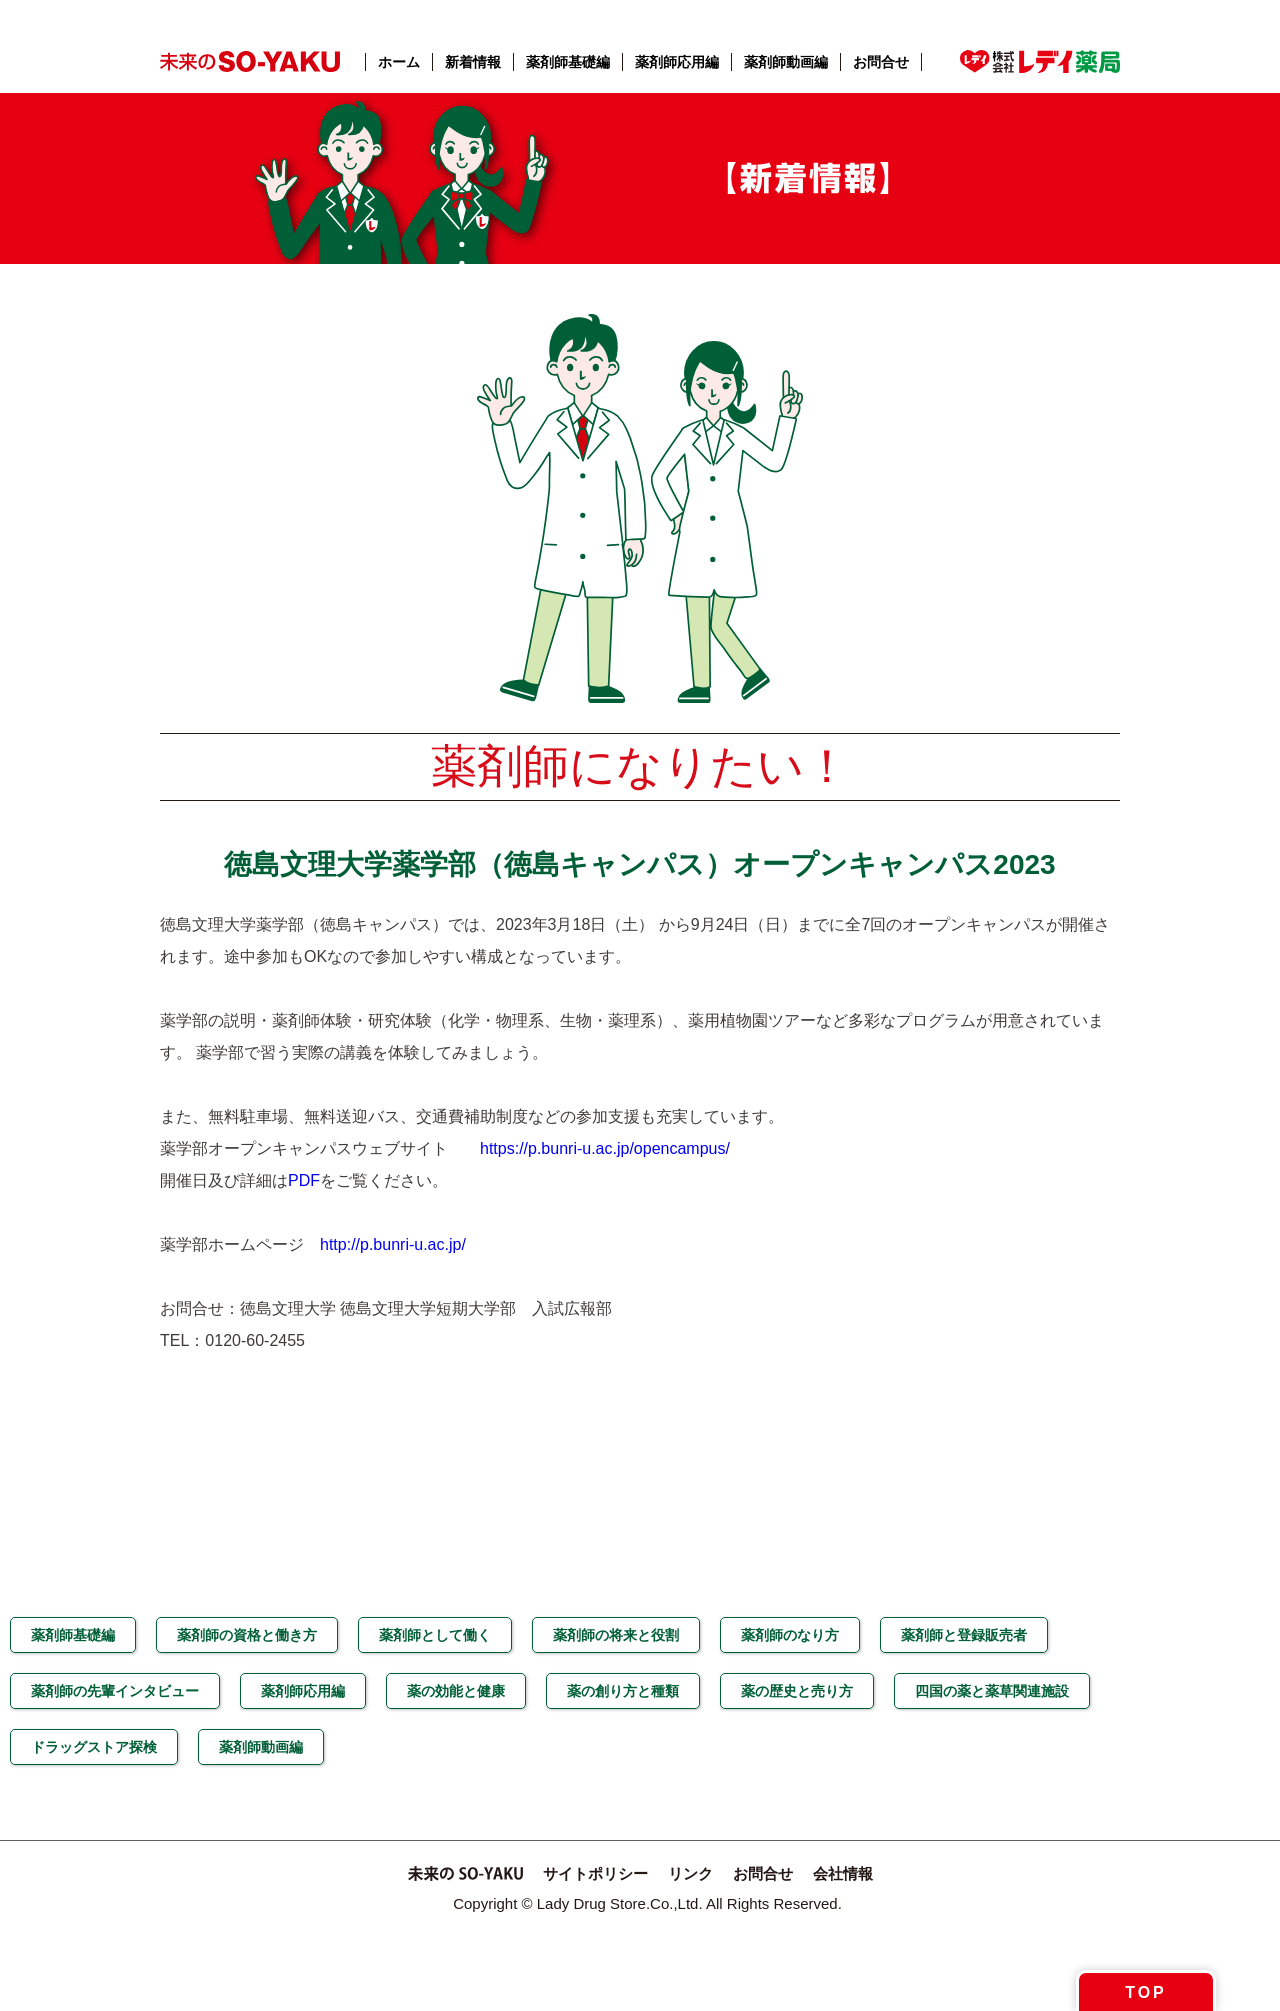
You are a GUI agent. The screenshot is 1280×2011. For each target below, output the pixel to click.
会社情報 (843, 1873)
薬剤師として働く (435, 1635)
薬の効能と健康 (456, 1691)
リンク (690, 1873)
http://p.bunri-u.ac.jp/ (393, 1244)
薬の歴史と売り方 (797, 1691)
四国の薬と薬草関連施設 (992, 1691)
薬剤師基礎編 (568, 62)
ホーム (399, 62)
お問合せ (881, 62)
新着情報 (473, 62)
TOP (1146, 1992)
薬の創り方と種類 (623, 1691)
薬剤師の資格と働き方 (247, 1635)
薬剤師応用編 (677, 62)
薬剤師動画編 (786, 62)
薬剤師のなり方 (790, 1635)
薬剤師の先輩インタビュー (115, 1691)
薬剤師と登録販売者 (964, 1635)
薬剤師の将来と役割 (616, 1635)
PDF (304, 1180)
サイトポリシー (595, 1873)
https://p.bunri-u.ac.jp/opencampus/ (605, 1148)
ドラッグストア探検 (94, 1747)
